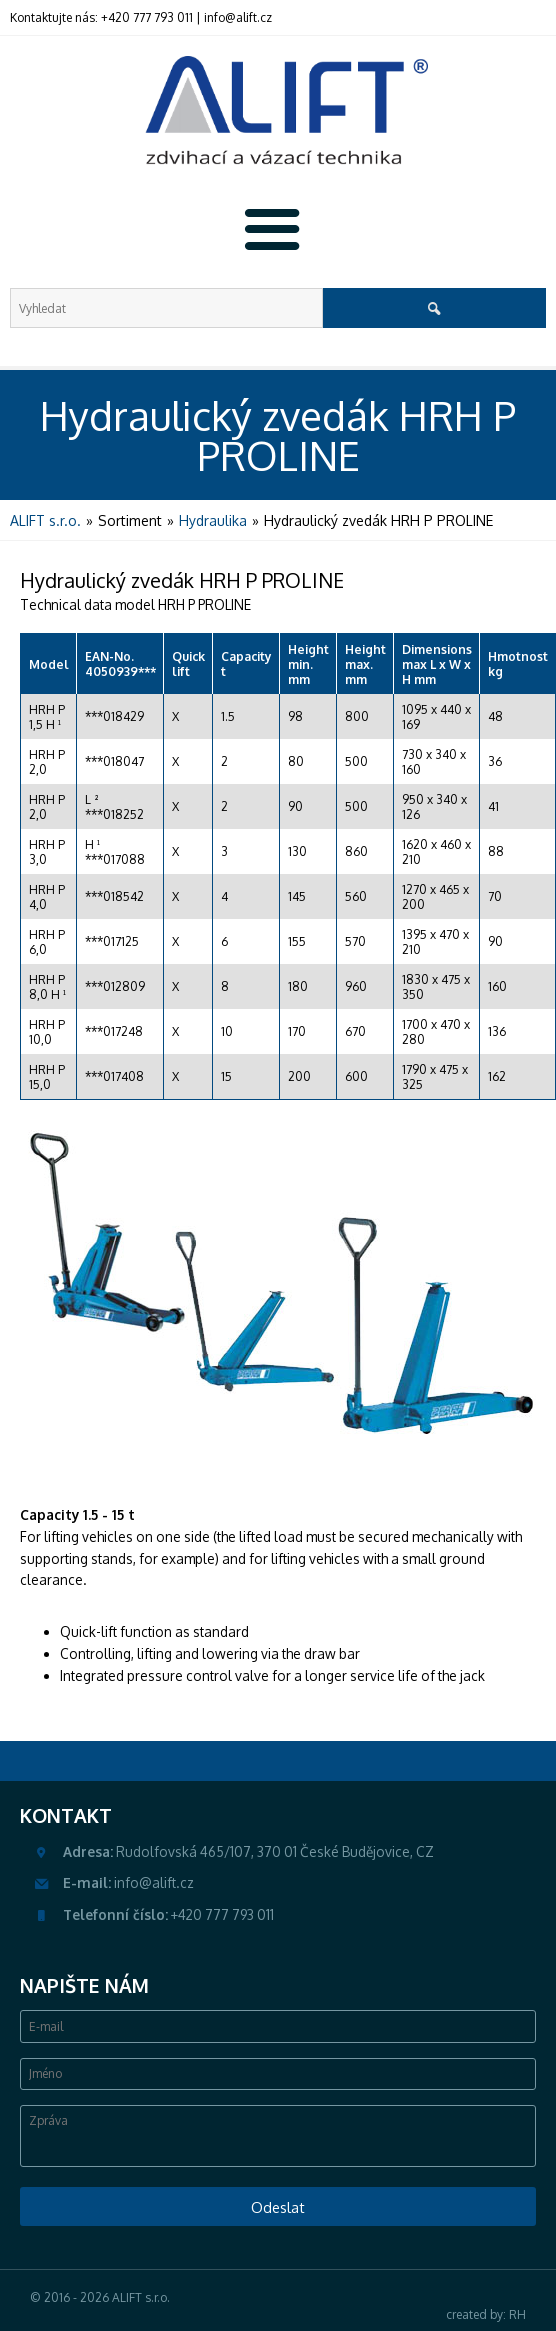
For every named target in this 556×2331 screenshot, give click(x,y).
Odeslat (278, 2207)
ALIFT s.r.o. (45, 520)
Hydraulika (213, 520)
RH (517, 2314)
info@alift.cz (238, 17)
